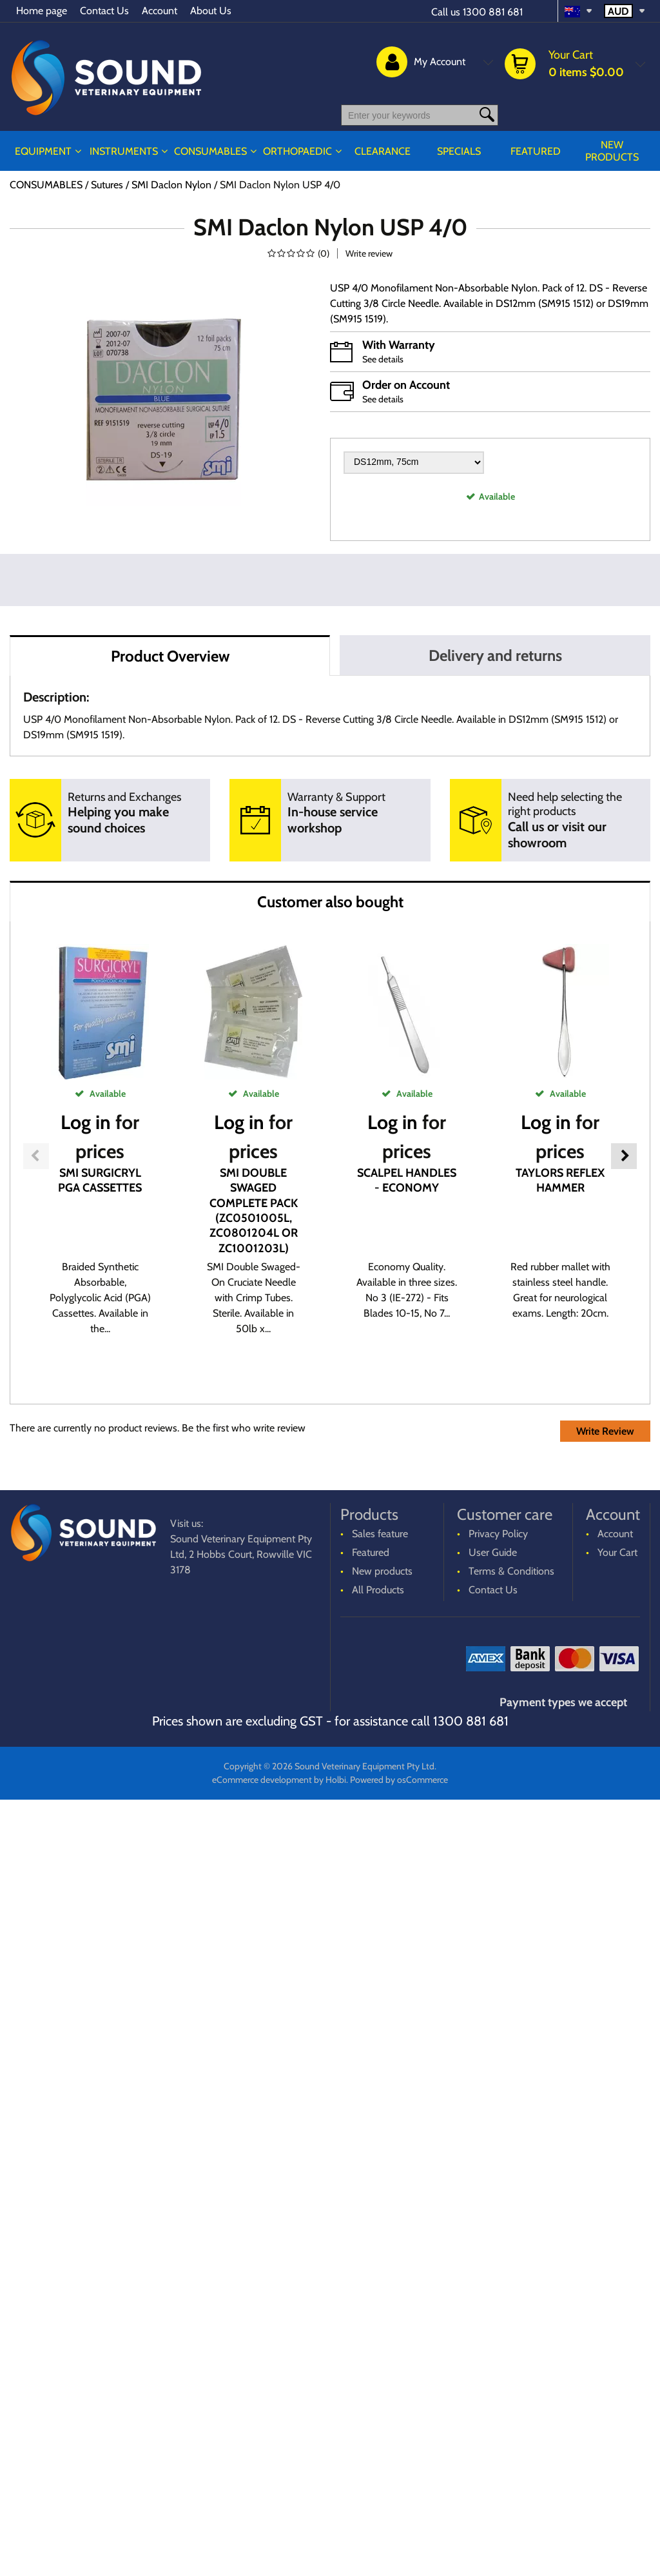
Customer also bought (330, 901)
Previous (36, 1156)
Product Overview (169, 656)
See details (384, 359)
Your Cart (617, 1553)
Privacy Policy (500, 1534)
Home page (43, 10)
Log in (84, 1122)
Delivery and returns (495, 655)
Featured (538, 151)
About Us (218, 10)
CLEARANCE (390, 151)
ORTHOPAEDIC (305, 151)
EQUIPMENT (43, 151)
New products (613, 150)
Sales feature (382, 1534)
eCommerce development (257, 1780)
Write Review (602, 1431)
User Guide (494, 1553)
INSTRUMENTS (125, 151)
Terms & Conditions (513, 1571)
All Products (379, 1590)
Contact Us (107, 10)
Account (165, 10)
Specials (465, 151)
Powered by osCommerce (402, 1780)
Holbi (334, 1780)
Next (624, 1156)
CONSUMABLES (215, 151)
